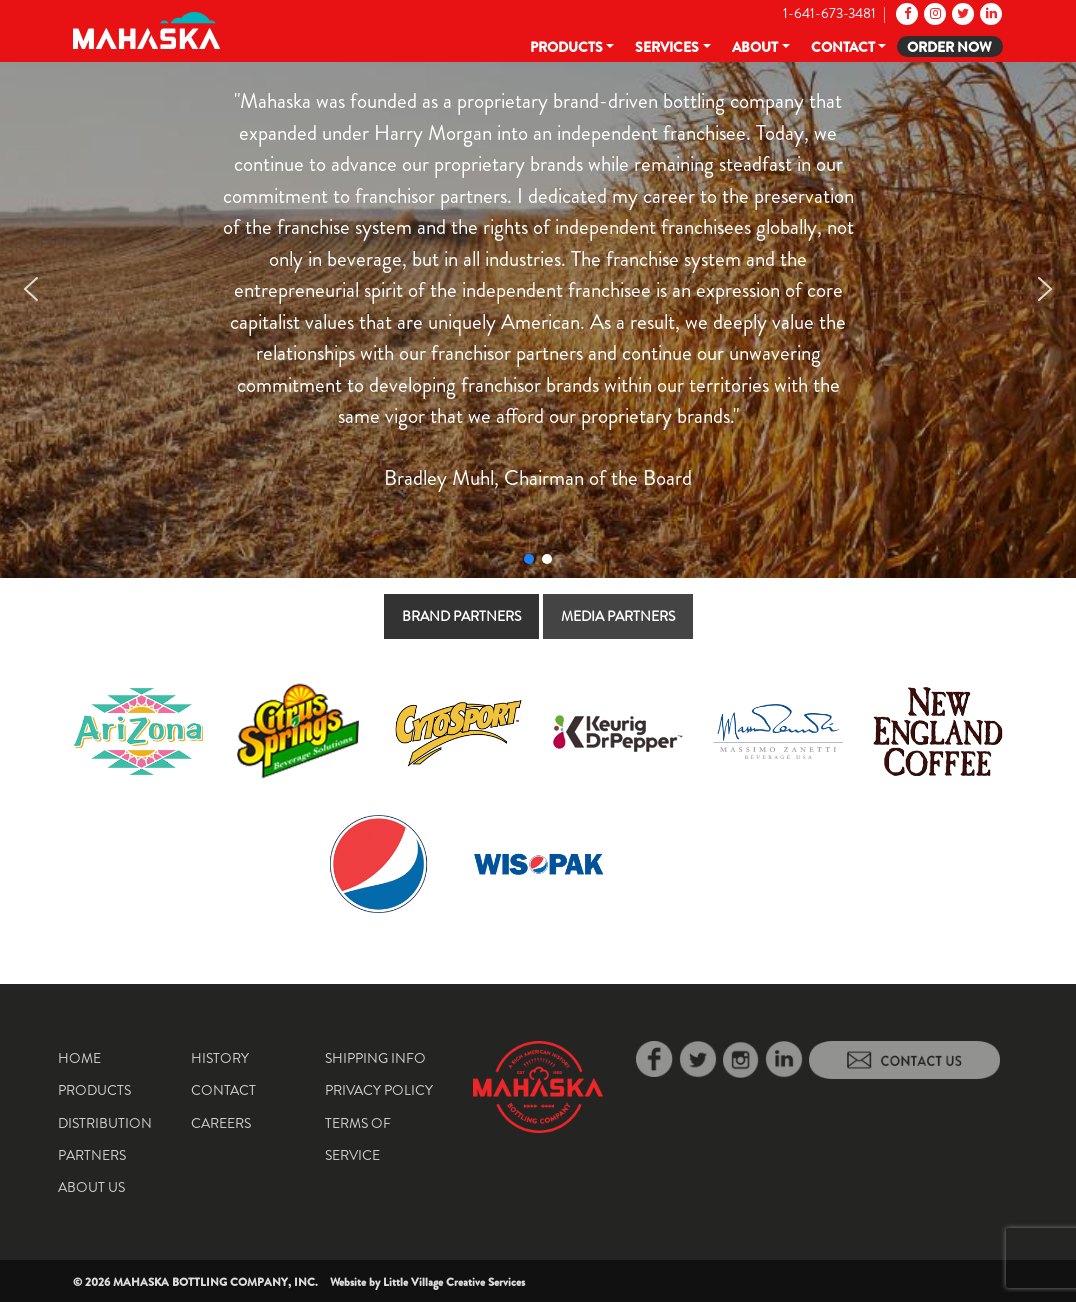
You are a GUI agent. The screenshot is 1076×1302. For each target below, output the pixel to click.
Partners (92, 1155)
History (220, 1058)
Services (667, 47)
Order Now (949, 47)
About (755, 47)
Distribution (105, 1123)
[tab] (461, 616)
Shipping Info (375, 1058)
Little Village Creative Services (454, 1282)
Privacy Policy (379, 1090)
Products (566, 47)
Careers (221, 1123)
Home (79, 1058)
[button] (31, 289)
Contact (843, 47)
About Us (91, 1187)
